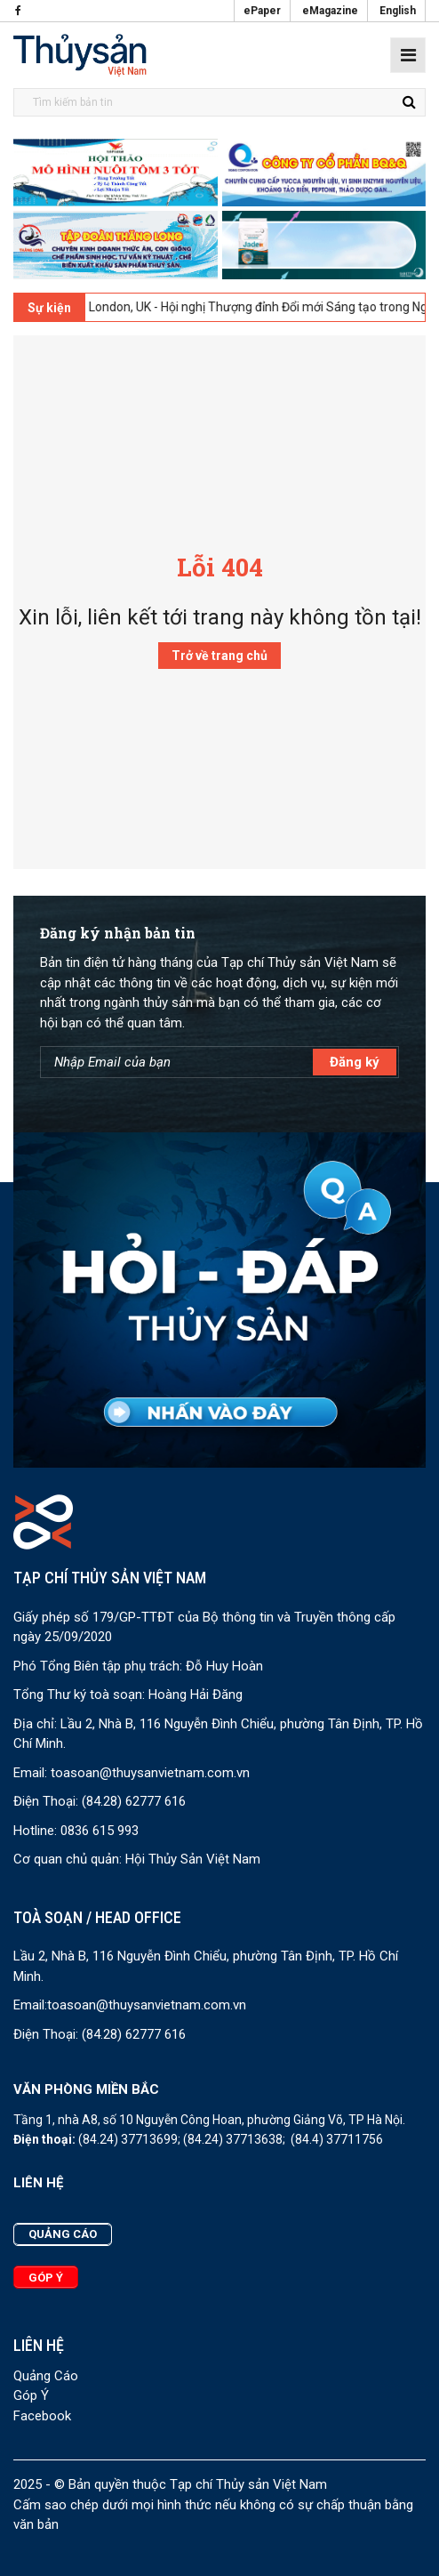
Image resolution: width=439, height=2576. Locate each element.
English (397, 10)
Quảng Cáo (45, 2376)
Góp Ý (31, 2395)
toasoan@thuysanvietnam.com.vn (150, 1773)
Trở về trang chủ (219, 655)
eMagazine (330, 10)
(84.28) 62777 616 (134, 1801)
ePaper (262, 10)
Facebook (42, 2416)
